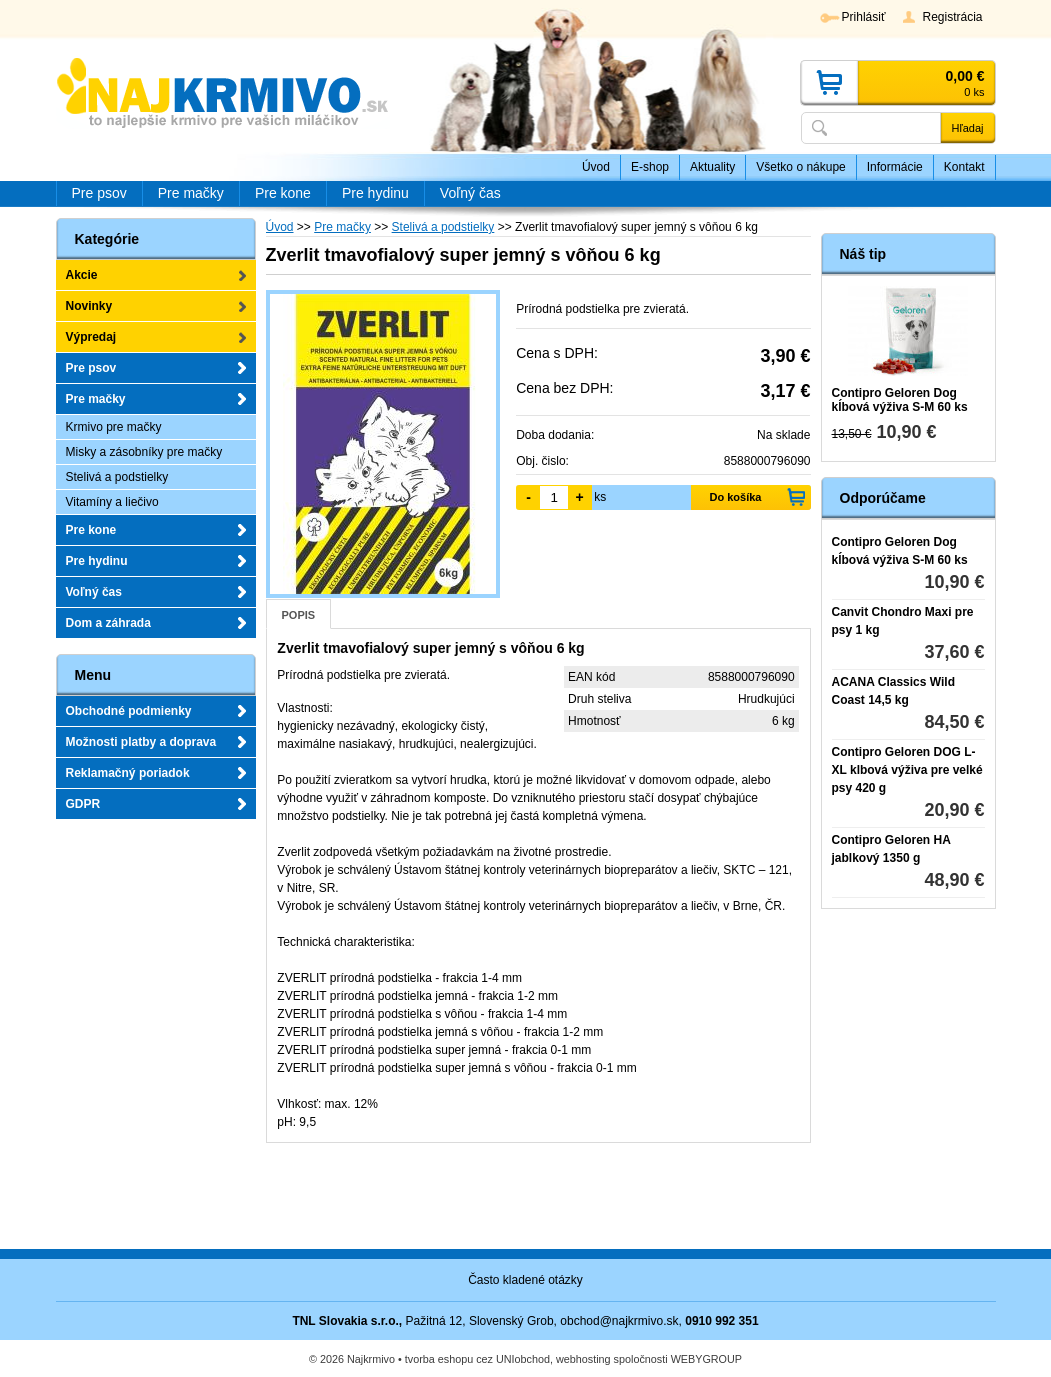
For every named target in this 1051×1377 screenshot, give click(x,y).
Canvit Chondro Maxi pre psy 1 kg (903, 621)
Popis (299, 615)
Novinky (89, 306)
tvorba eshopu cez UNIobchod (477, 1359)
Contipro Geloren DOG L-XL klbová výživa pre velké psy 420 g (907, 770)
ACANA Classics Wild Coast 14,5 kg (893, 691)
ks (600, 497)
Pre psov (91, 368)
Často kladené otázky (525, 1280)
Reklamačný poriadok (128, 773)
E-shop (650, 167)
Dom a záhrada (108, 623)
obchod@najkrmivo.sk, (621, 1321)
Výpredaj (91, 337)
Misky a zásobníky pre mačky (144, 452)
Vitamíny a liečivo (112, 502)
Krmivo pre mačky (114, 427)
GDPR (83, 804)
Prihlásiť (864, 17)
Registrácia (952, 17)
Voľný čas (94, 592)
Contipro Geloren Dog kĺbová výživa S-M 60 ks (900, 400)
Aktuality (712, 167)
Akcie (82, 275)
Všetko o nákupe (800, 167)
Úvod (596, 167)
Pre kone (91, 530)
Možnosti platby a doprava (141, 742)
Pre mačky (96, 399)
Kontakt (964, 167)
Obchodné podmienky (129, 711)
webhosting (583, 1359)
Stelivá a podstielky (117, 477)
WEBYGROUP (706, 1359)
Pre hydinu (97, 561)
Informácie (895, 167)
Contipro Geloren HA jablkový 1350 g (891, 849)
